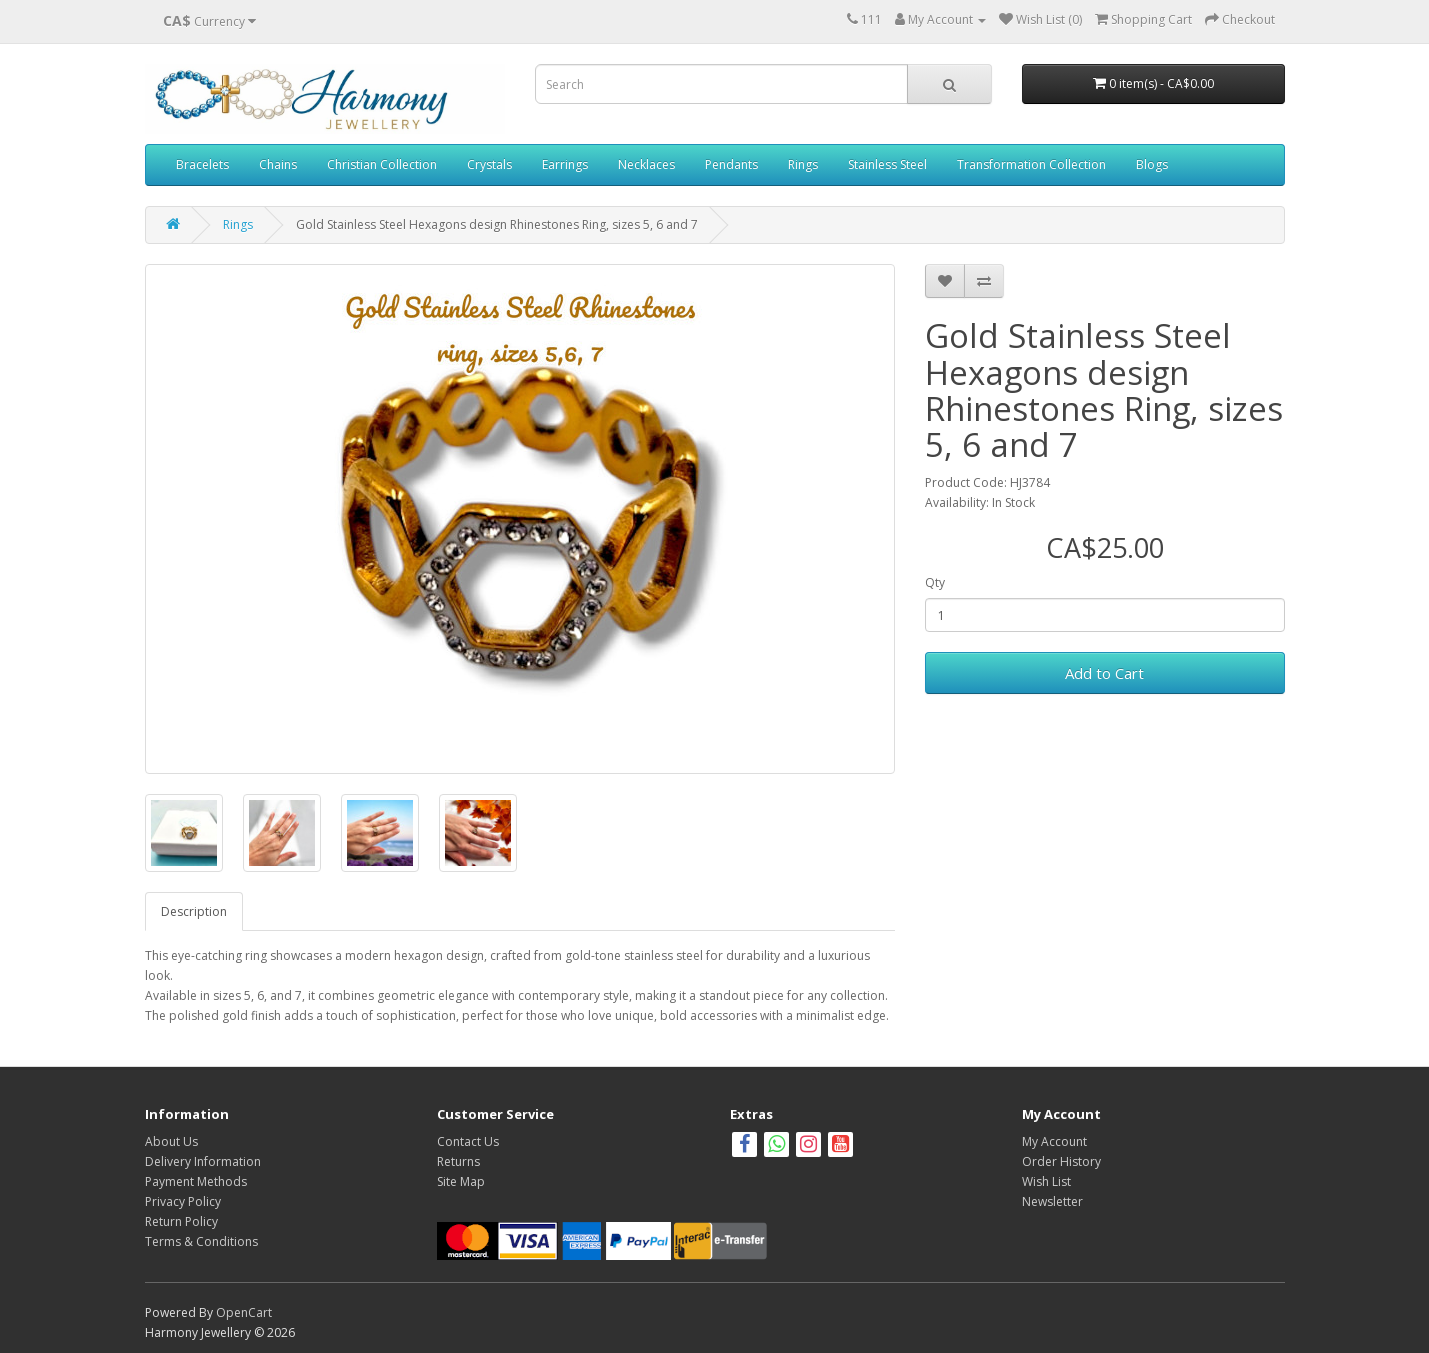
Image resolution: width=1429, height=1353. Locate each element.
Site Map (461, 1181)
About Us (171, 1141)
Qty (935, 582)
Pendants (731, 164)
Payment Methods (196, 1181)
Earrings (565, 164)
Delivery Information (203, 1161)
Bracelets (202, 164)
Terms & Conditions (201, 1241)
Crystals (489, 164)
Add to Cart (1104, 673)
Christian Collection (382, 164)
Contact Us (468, 1141)
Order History (1061, 1161)
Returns (458, 1161)
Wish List (1046, 1181)
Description (194, 911)
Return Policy (181, 1221)
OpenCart (244, 1312)
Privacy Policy (183, 1201)
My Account (1054, 1141)
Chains (278, 164)
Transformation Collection (1031, 164)
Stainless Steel (887, 164)
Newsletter (1052, 1201)
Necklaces (646, 164)
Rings (803, 164)
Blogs (1152, 164)
